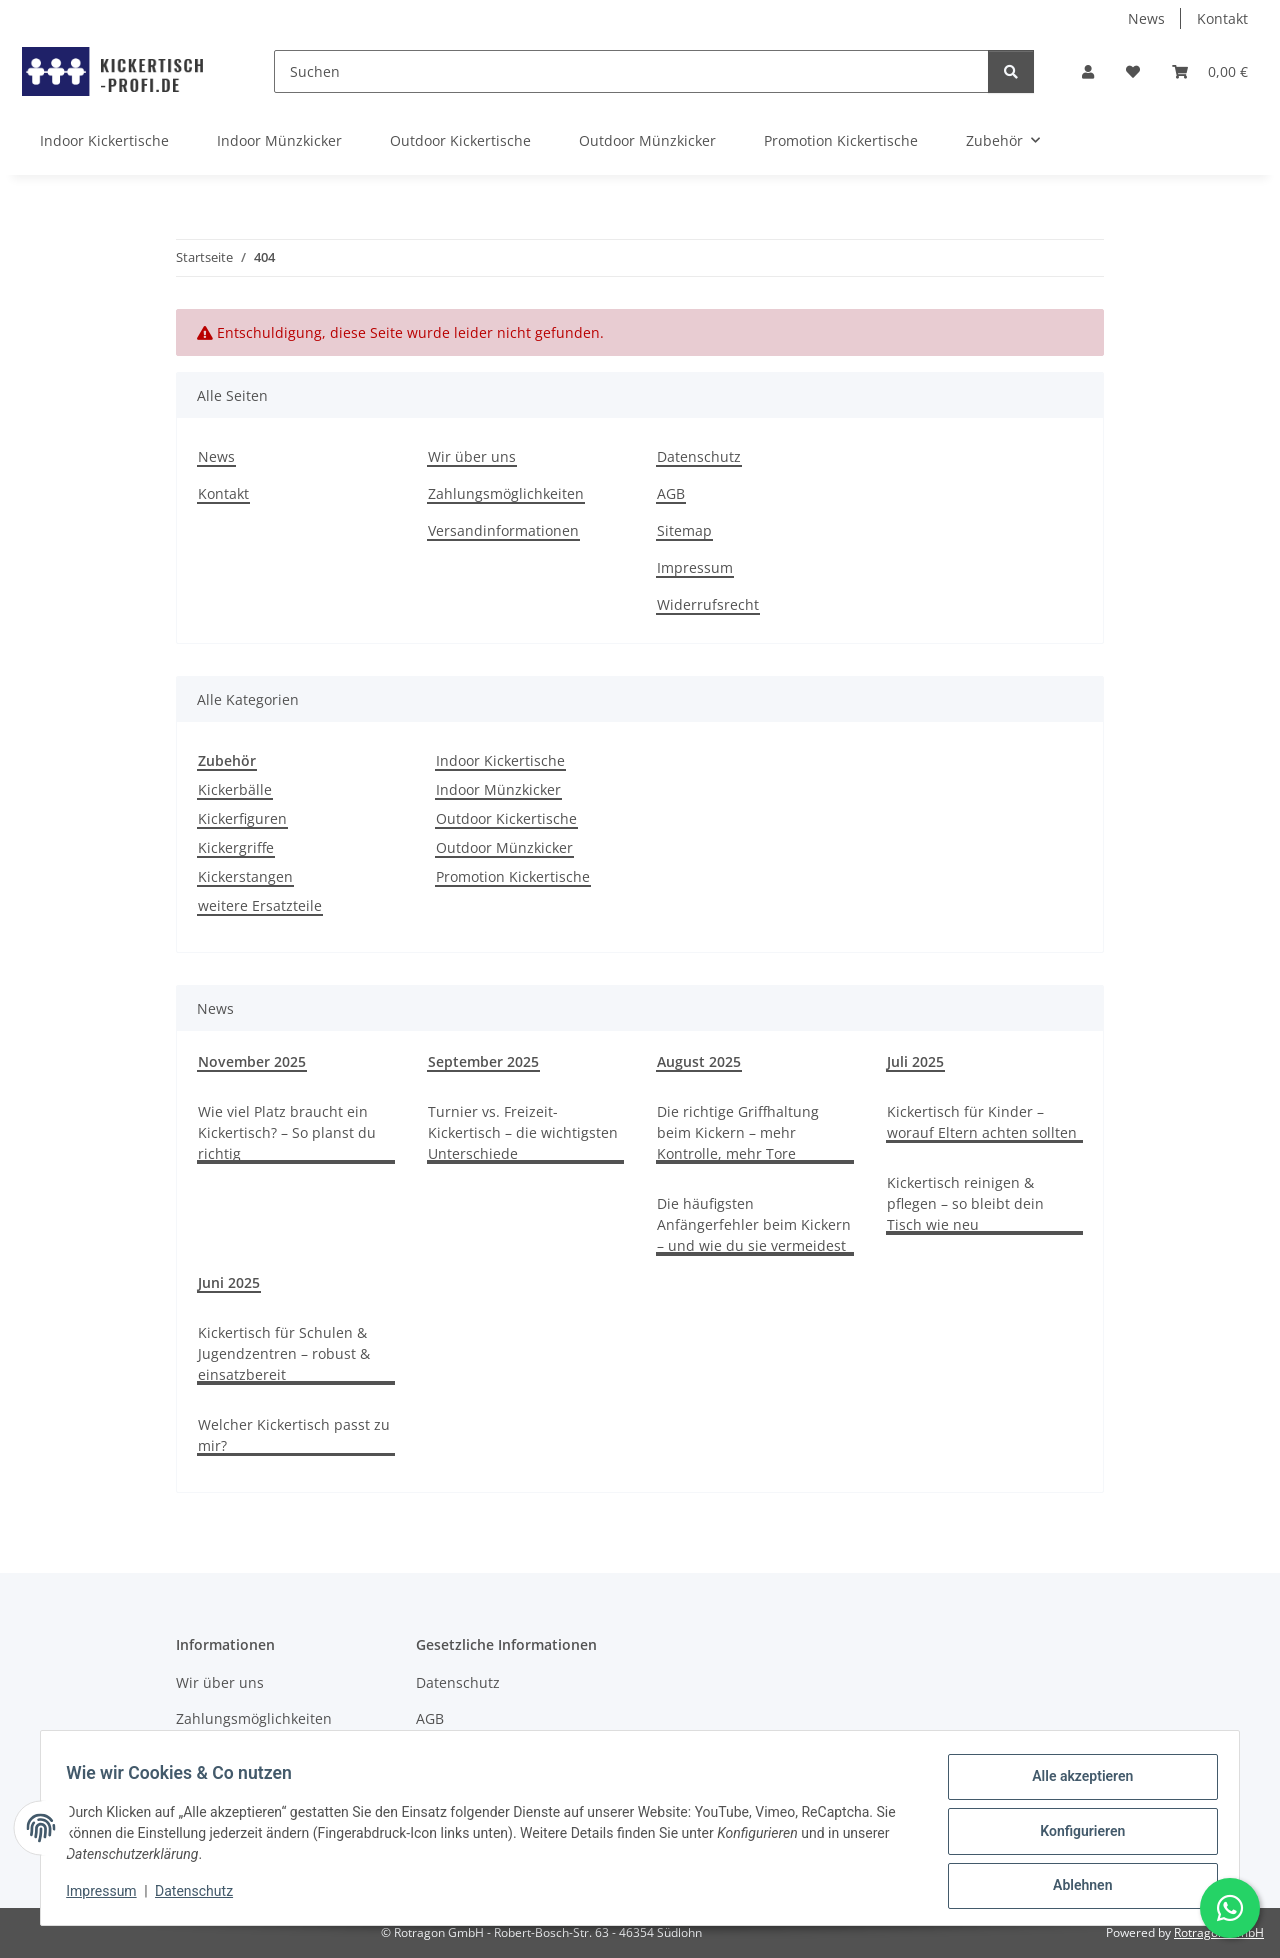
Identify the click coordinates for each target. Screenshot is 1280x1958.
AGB (671, 493)
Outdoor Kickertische (506, 818)
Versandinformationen (503, 530)
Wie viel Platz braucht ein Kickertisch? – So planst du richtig (287, 1132)
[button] (1088, 71)
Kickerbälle (235, 789)
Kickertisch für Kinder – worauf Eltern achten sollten (982, 1122)
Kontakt (1222, 18)
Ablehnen (1075, 1887)
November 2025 (252, 1061)
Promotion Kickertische (513, 876)
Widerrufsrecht (708, 604)
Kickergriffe (236, 847)
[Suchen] (631, 71)
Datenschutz (201, 1896)
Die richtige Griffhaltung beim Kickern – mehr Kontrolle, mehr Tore (738, 1132)
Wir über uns (472, 456)
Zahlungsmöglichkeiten (506, 493)
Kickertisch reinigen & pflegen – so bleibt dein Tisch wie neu (965, 1203)
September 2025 (483, 1061)
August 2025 (699, 1061)
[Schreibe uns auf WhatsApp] (1230, 1908)
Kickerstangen (245, 876)
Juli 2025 (915, 1061)
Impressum (108, 1896)
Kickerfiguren (242, 818)
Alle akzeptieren (1075, 1783)
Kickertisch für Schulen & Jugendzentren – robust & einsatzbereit (284, 1353)
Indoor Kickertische (500, 760)
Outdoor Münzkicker (504, 847)
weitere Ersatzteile (260, 905)
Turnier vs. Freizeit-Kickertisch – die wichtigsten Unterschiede (523, 1132)
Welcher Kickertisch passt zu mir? (294, 1435)
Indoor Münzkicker (498, 789)
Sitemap (684, 530)
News (1146, 18)
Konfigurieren (1075, 1835)
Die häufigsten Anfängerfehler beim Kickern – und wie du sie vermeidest (754, 1224)
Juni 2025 (229, 1282)
